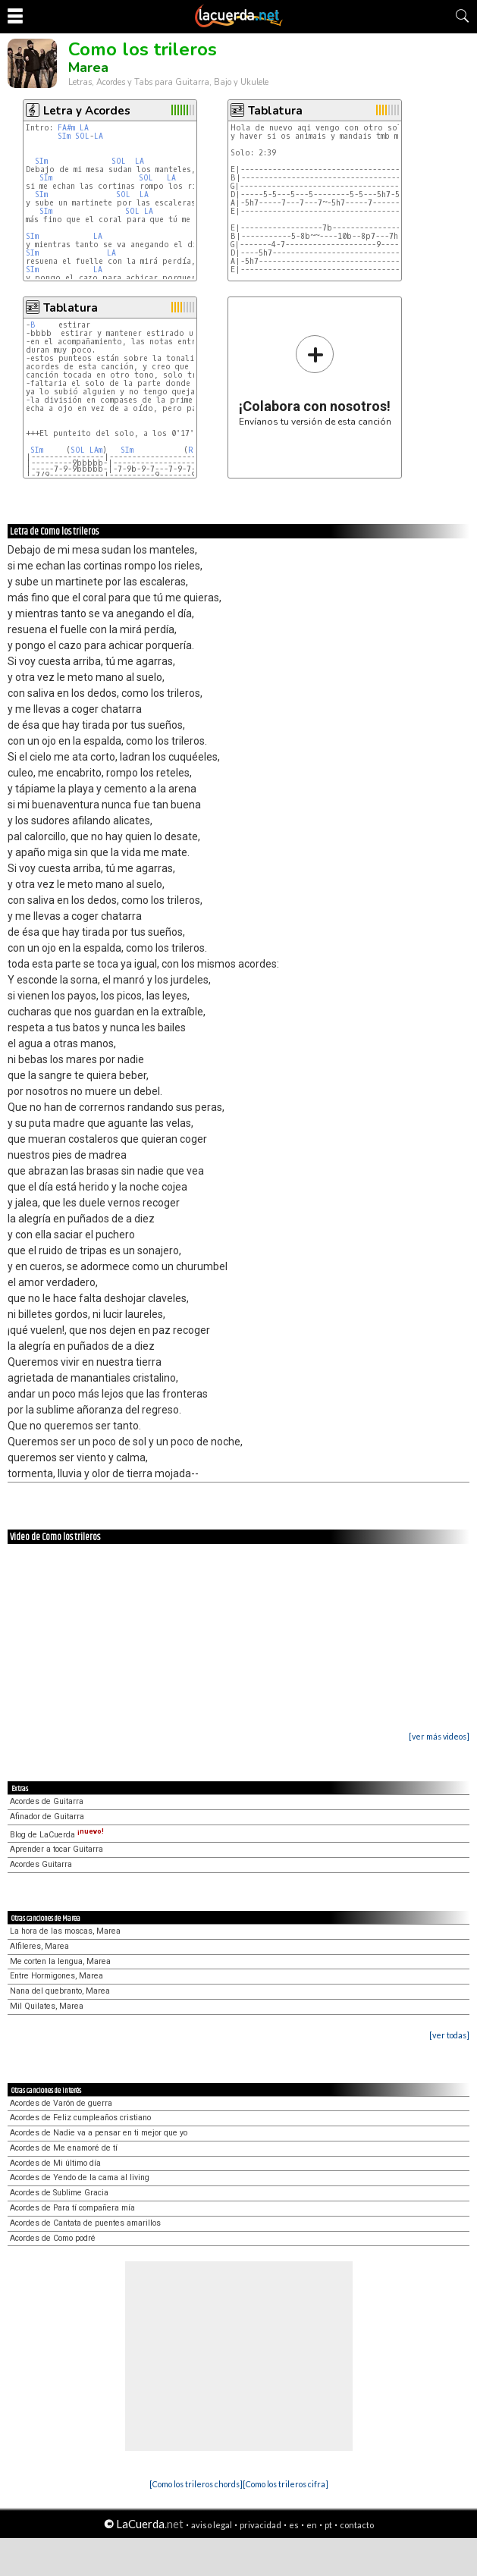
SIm (64, 136)
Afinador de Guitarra (47, 1816)
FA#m (66, 128)
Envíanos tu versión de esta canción (315, 380)
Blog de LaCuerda (57, 1835)
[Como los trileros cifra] (285, 2484)
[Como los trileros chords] (196, 2484)
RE (193, 450)
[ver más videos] (439, 1736)
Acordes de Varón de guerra (61, 2103)
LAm (95, 450)
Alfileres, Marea (39, 1946)
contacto (357, 2525)
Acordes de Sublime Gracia (59, 2193)
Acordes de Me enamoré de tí (64, 2148)
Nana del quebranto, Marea (60, 1991)
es (294, 2525)
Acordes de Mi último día (55, 2163)
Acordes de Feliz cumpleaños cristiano (80, 2118)
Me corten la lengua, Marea (60, 1961)
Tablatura (275, 110)
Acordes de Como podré (53, 2238)
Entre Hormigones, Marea (56, 1976)
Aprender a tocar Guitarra (56, 1849)
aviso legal (211, 2525)
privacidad (260, 2525)
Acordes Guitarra (41, 1864)
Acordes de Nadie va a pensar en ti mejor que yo (98, 2133)
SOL (82, 136)
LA (84, 128)
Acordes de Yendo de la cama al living (79, 2177)
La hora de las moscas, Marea (65, 1931)
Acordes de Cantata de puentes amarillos (85, 2223)
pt (328, 2525)
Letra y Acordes (86, 110)
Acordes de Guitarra (46, 1801)
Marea (88, 67)
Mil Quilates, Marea (46, 2006)
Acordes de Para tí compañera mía (72, 2208)
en (311, 2525)
